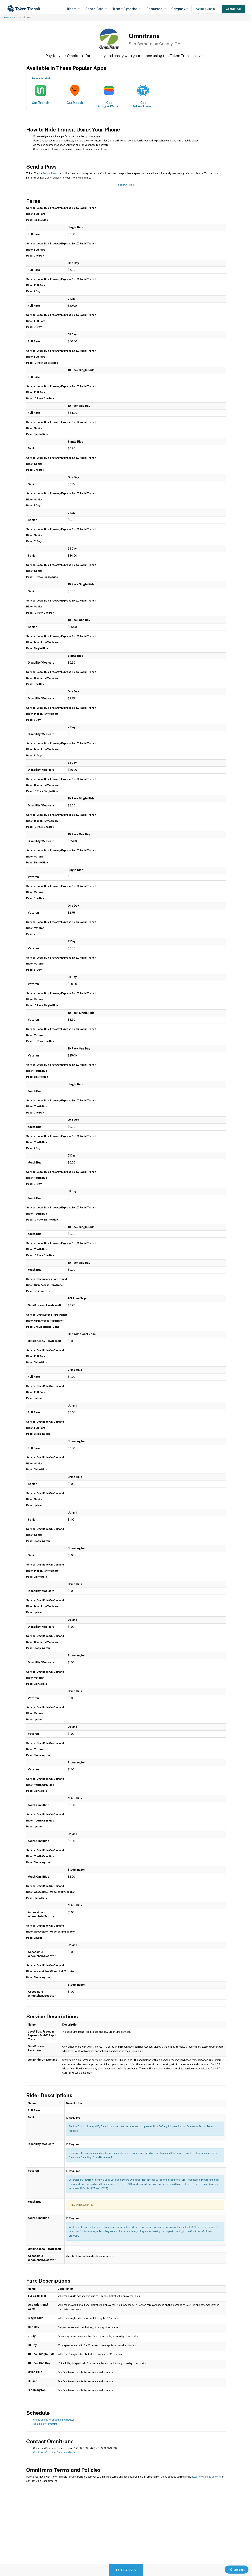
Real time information (45, 2423)
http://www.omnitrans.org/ (206, 2476)
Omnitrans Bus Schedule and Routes (53, 2419)
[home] (24, 8)
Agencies (9, 17)
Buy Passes (126, 2570)
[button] (73, 9)
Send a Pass (50, 173)
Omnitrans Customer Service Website (54, 2452)
